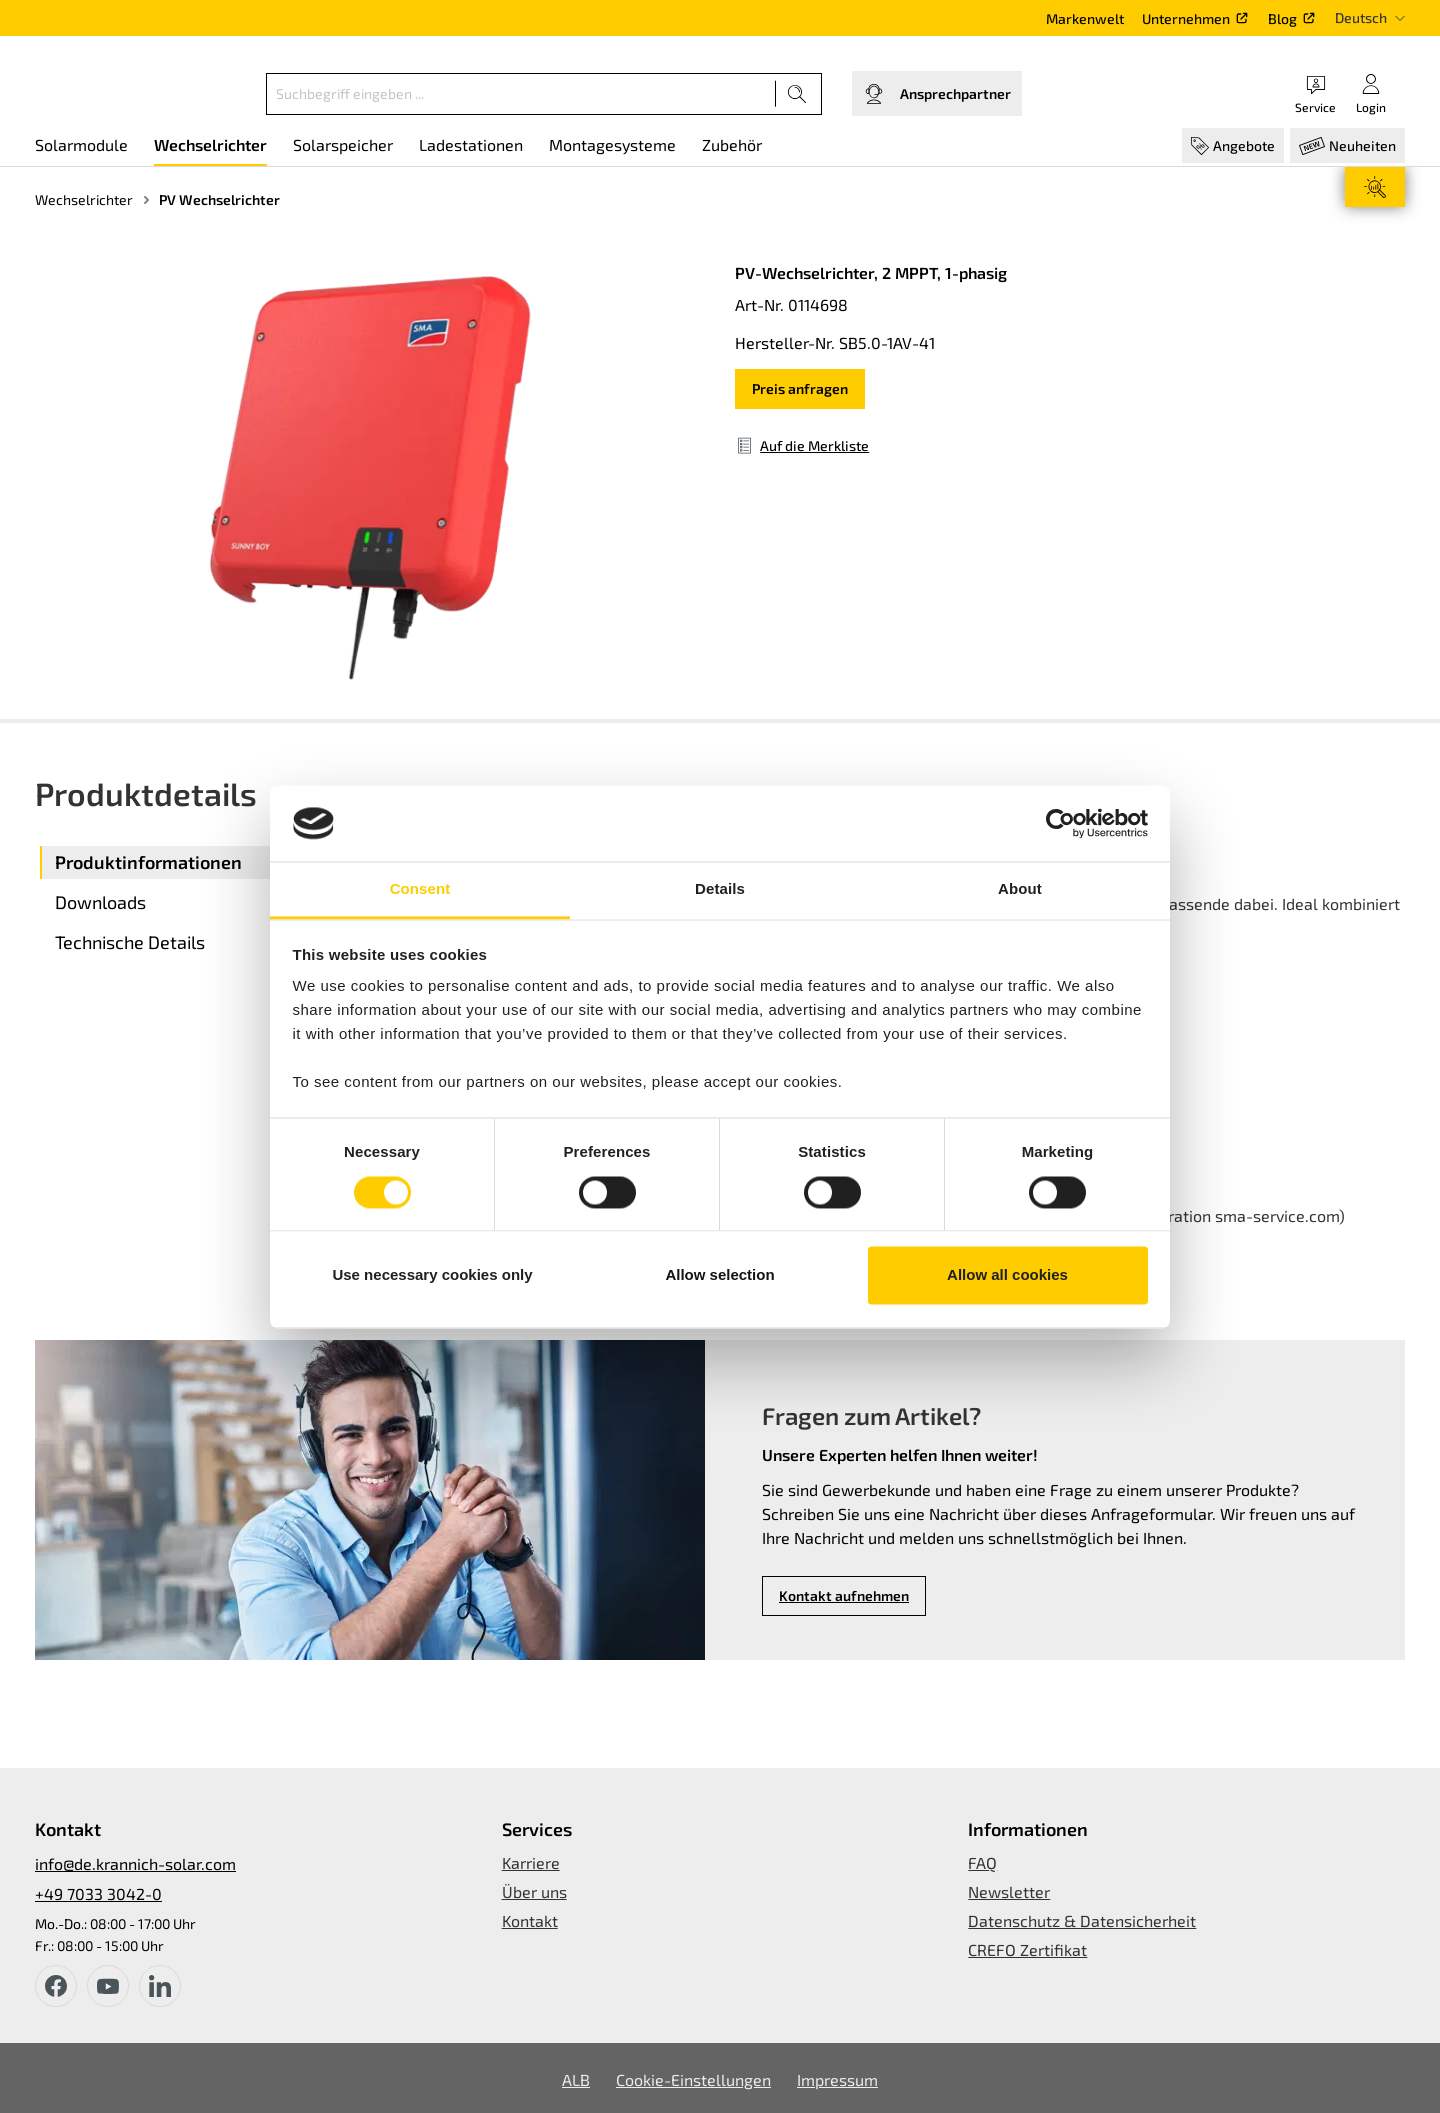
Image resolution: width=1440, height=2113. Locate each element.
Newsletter (1009, 1891)
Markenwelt (1085, 18)
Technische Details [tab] (130, 942)
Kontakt (530, 1920)
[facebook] (56, 1986)
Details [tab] (720, 889)
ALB (576, 2079)
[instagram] (160, 1986)
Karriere (531, 1862)
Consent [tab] (420, 889)
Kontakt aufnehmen (844, 1595)
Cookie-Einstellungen (693, 2079)
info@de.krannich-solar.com (135, 1863)
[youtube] (108, 1986)
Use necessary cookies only (432, 1275)
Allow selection (719, 1275)
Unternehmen (1186, 18)
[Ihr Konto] (1371, 93)
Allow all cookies (1007, 1275)
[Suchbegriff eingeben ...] (521, 94)
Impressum (837, 2079)
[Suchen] (797, 94)
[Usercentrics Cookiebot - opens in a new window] (1060, 823)
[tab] (200, 862)
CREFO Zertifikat (1027, 1949)
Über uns (534, 1891)
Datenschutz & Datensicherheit (1082, 1920)
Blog (1282, 18)
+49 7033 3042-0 (98, 1893)
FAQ (982, 1862)
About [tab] (1020, 889)
